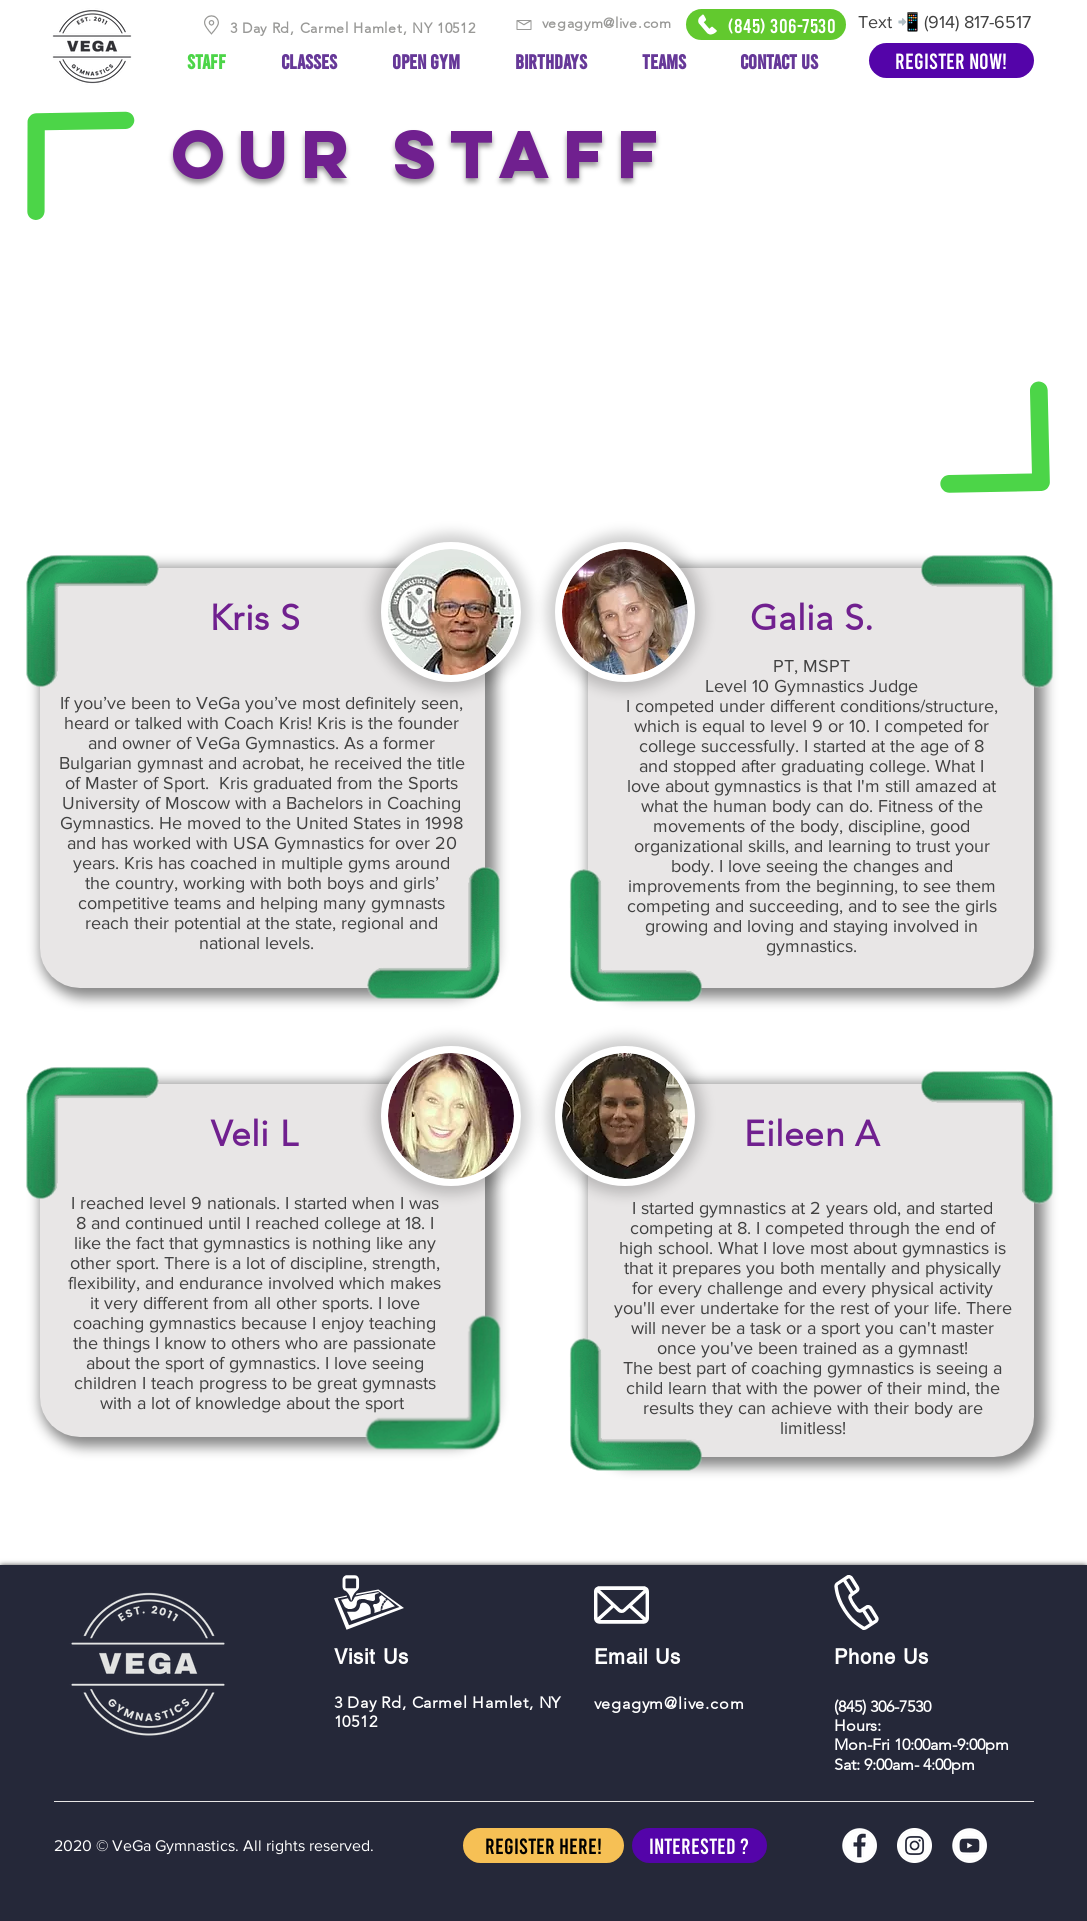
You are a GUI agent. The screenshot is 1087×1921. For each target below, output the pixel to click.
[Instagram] (914, 1845)
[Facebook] (859, 1845)
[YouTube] (969, 1845)
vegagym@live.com (607, 23)
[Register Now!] (951, 60)
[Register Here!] (543, 1845)
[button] (699, 1845)
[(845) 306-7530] (766, 24)
